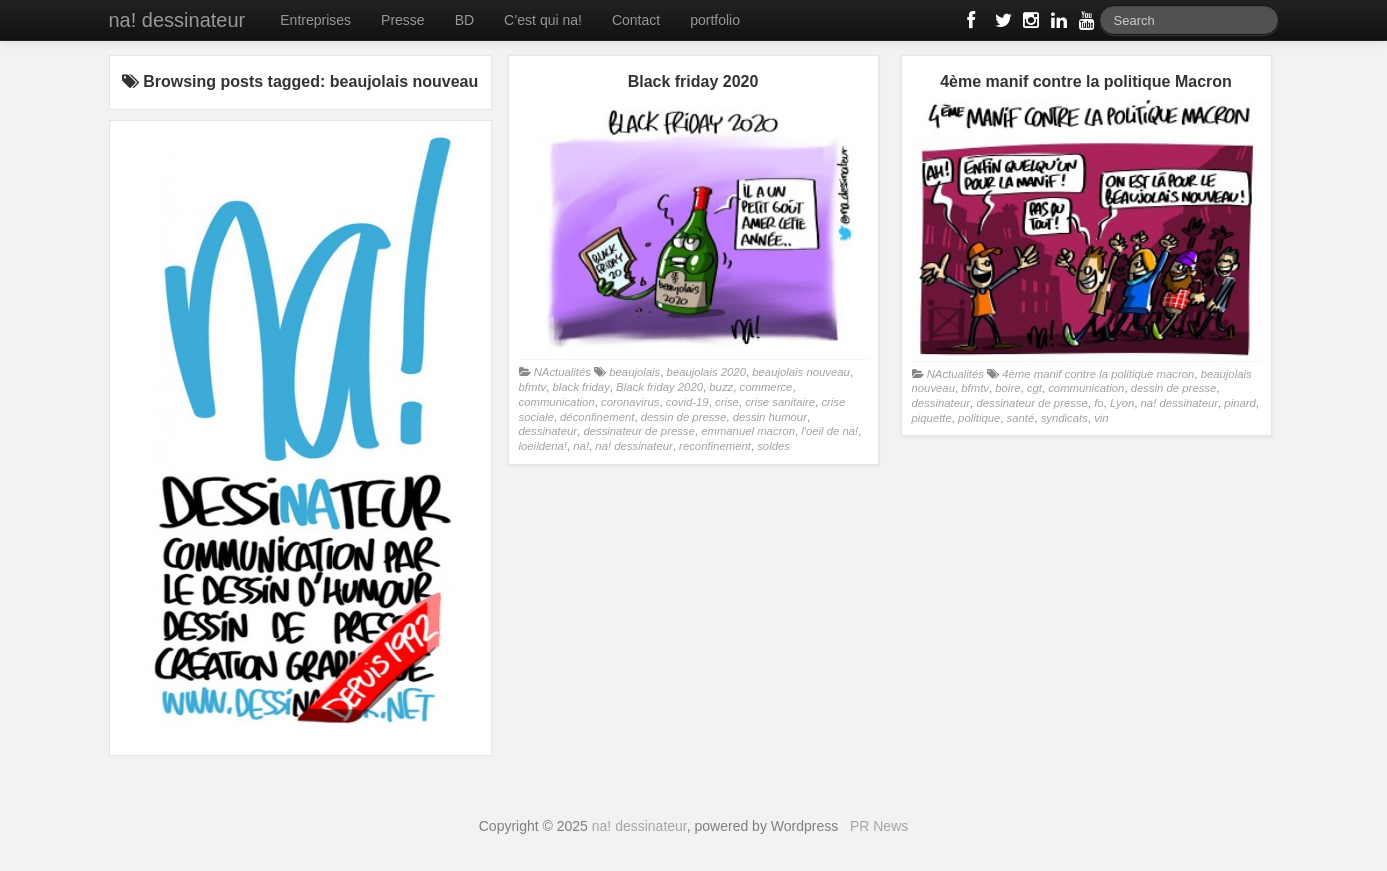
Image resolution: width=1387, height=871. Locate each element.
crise (727, 402)
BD (464, 20)
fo (1098, 403)
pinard (1240, 403)
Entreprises (315, 20)
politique (979, 418)
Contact (636, 20)
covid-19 (687, 402)
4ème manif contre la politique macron (1098, 374)
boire (1007, 388)
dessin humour (770, 417)
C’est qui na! (543, 20)
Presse (403, 20)
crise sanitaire (780, 402)
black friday (581, 387)
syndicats (1064, 418)
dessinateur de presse (638, 431)
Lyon (1122, 403)
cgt (1034, 388)
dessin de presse (684, 417)
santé (1021, 418)
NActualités (562, 372)
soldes (773, 446)
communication (557, 402)
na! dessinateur (177, 20)
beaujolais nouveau (801, 372)
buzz (721, 387)
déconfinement (597, 417)
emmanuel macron (748, 431)
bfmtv (533, 387)
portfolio (715, 20)
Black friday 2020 (659, 387)
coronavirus (630, 402)
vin (1101, 418)
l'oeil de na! (829, 431)
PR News (879, 826)
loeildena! (543, 446)
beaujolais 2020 (706, 372)
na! (581, 446)
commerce (766, 387)
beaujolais (634, 372)
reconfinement (715, 446)
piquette (932, 418)
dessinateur (548, 431)
